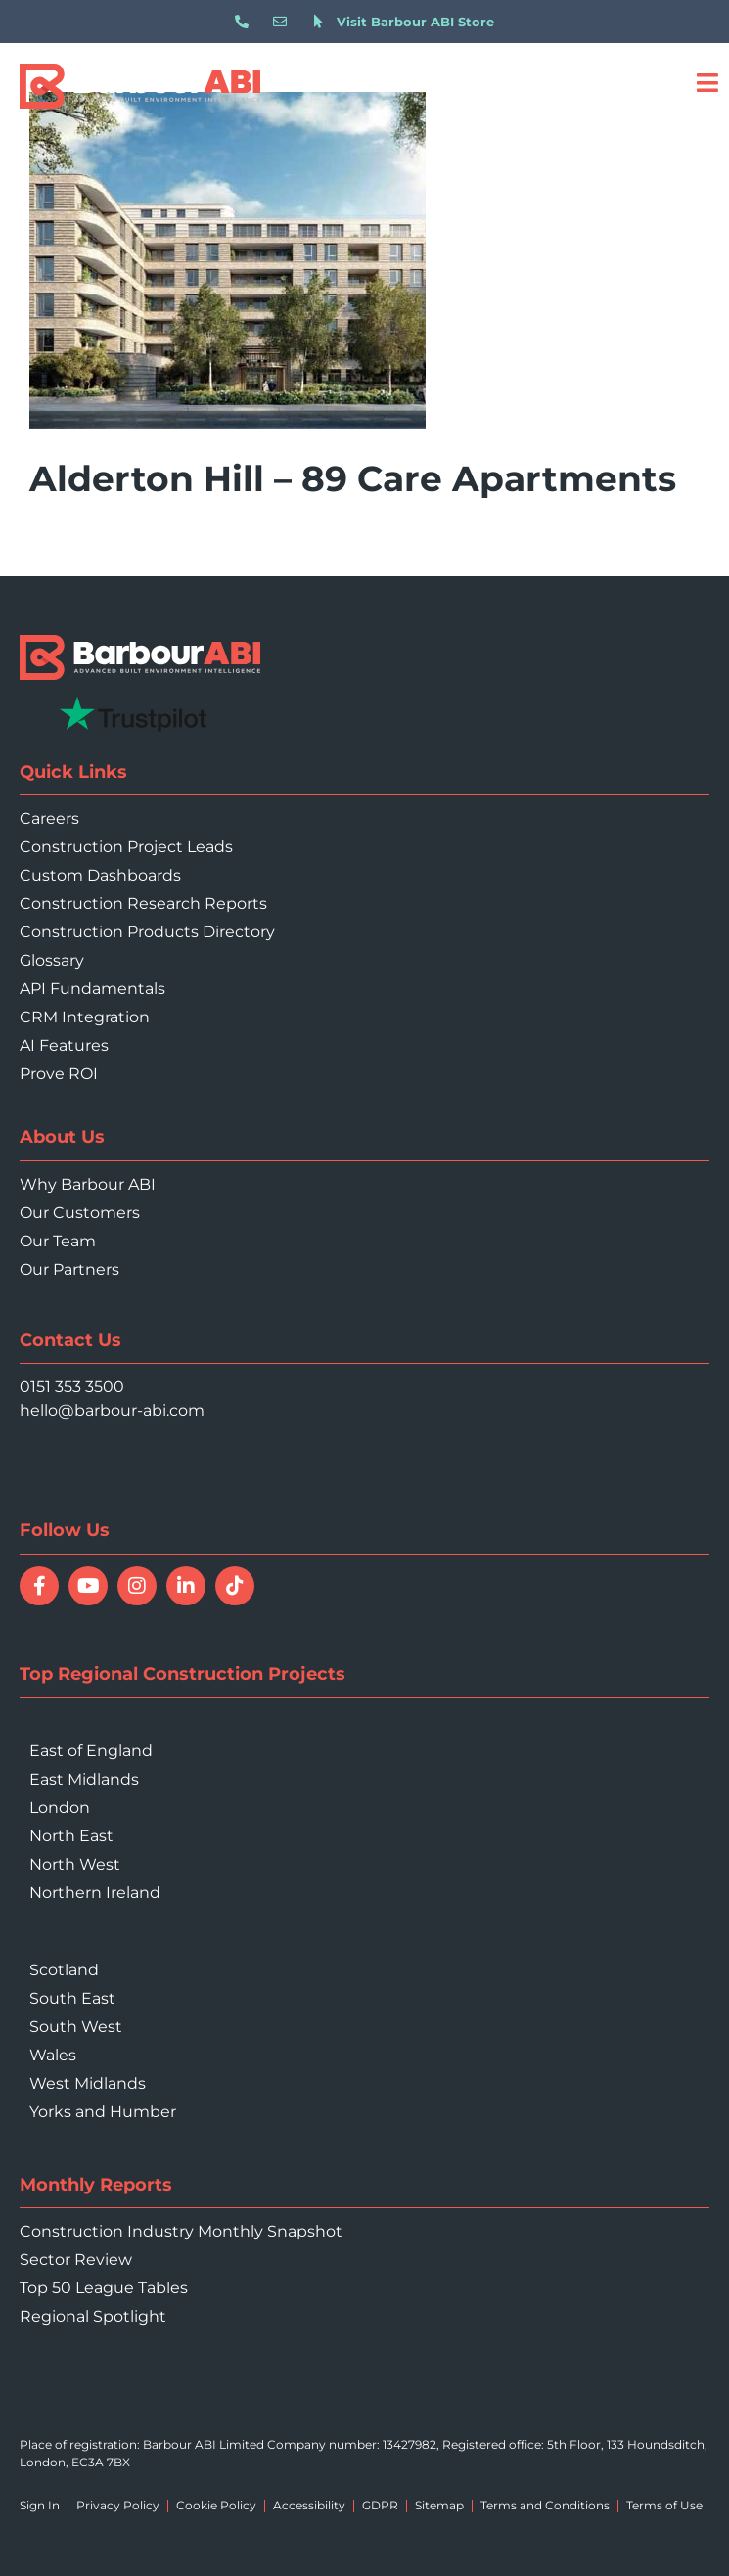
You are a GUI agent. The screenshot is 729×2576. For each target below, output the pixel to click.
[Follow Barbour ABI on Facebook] (39, 1585)
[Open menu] (707, 82)
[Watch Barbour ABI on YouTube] (88, 1585)
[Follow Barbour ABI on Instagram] (137, 1585)
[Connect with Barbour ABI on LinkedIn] (185, 1585)
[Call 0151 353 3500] (246, 21)
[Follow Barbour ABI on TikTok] (234, 1585)
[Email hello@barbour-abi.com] (284, 21)
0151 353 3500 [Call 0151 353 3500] (72, 1387)
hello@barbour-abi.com (112, 1410)
